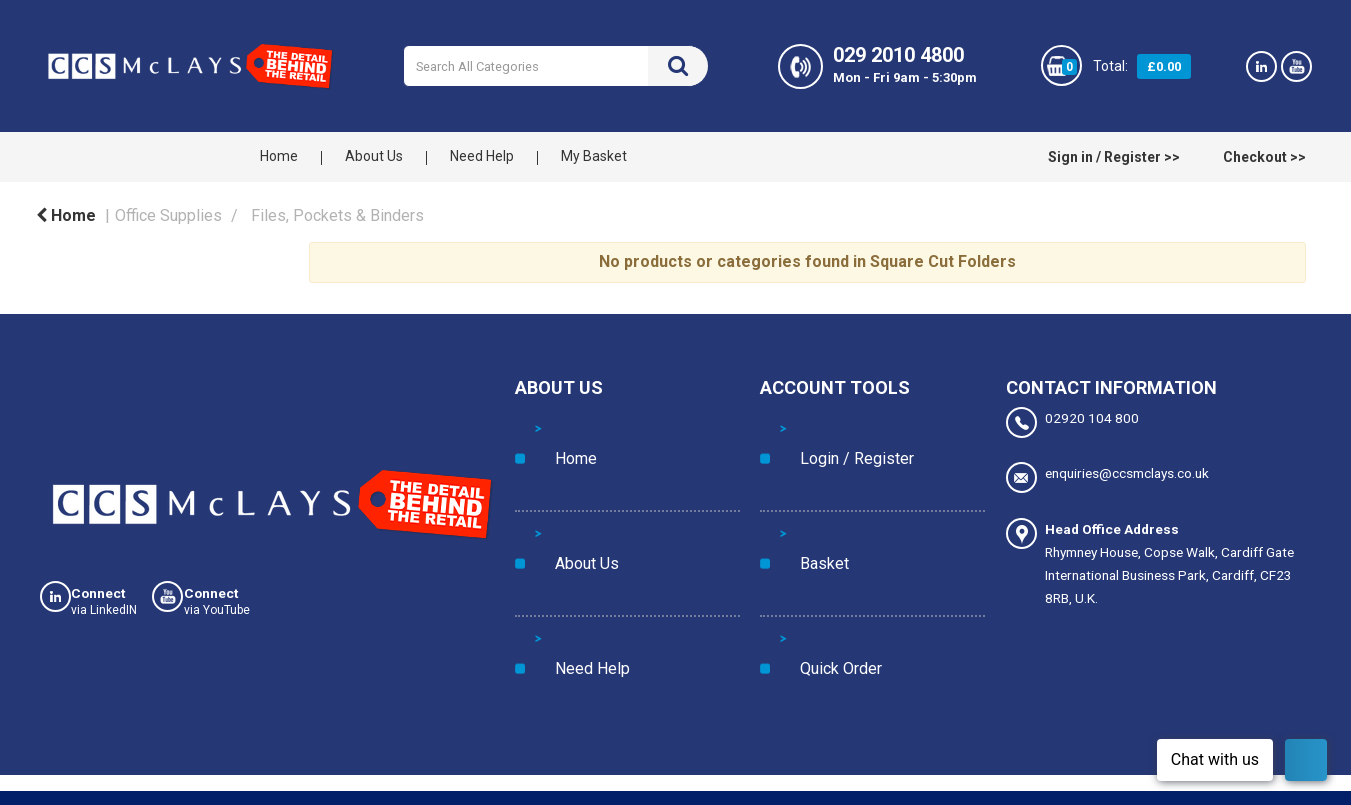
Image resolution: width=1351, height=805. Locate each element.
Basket (800, 467)
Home (279, 156)
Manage (1061, 747)
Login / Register (827, 426)
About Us (374, 156)
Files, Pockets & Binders (337, 215)
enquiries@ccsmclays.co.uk (1107, 468)
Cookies (54, 793)
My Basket (594, 156)
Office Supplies (168, 215)
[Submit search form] (678, 66)
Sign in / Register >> (1114, 157)
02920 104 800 (1072, 422)
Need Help (482, 156)
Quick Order (816, 508)
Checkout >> (1264, 157)
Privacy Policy (147, 793)
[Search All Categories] (555, 66)
